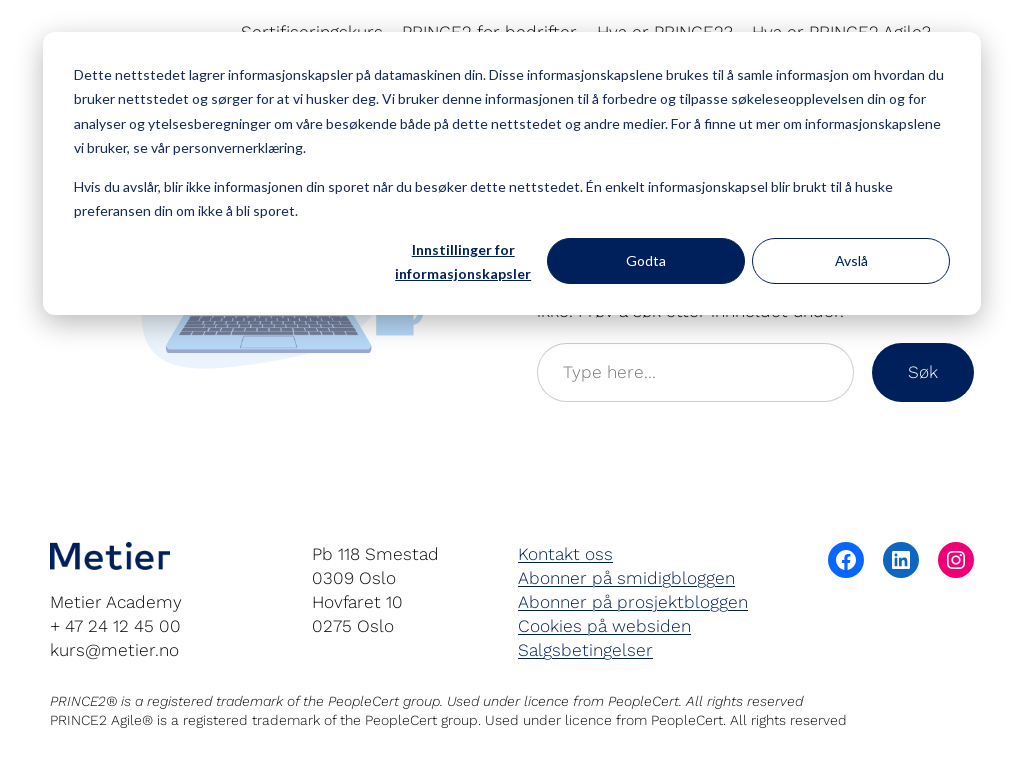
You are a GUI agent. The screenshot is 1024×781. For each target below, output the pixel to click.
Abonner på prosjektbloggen (633, 602)
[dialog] (512, 173)
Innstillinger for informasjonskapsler (463, 262)
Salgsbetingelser (585, 650)
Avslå (851, 260)
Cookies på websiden (604, 626)
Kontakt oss (565, 554)
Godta (646, 260)
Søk (923, 372)
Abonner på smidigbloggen (626, 578)
